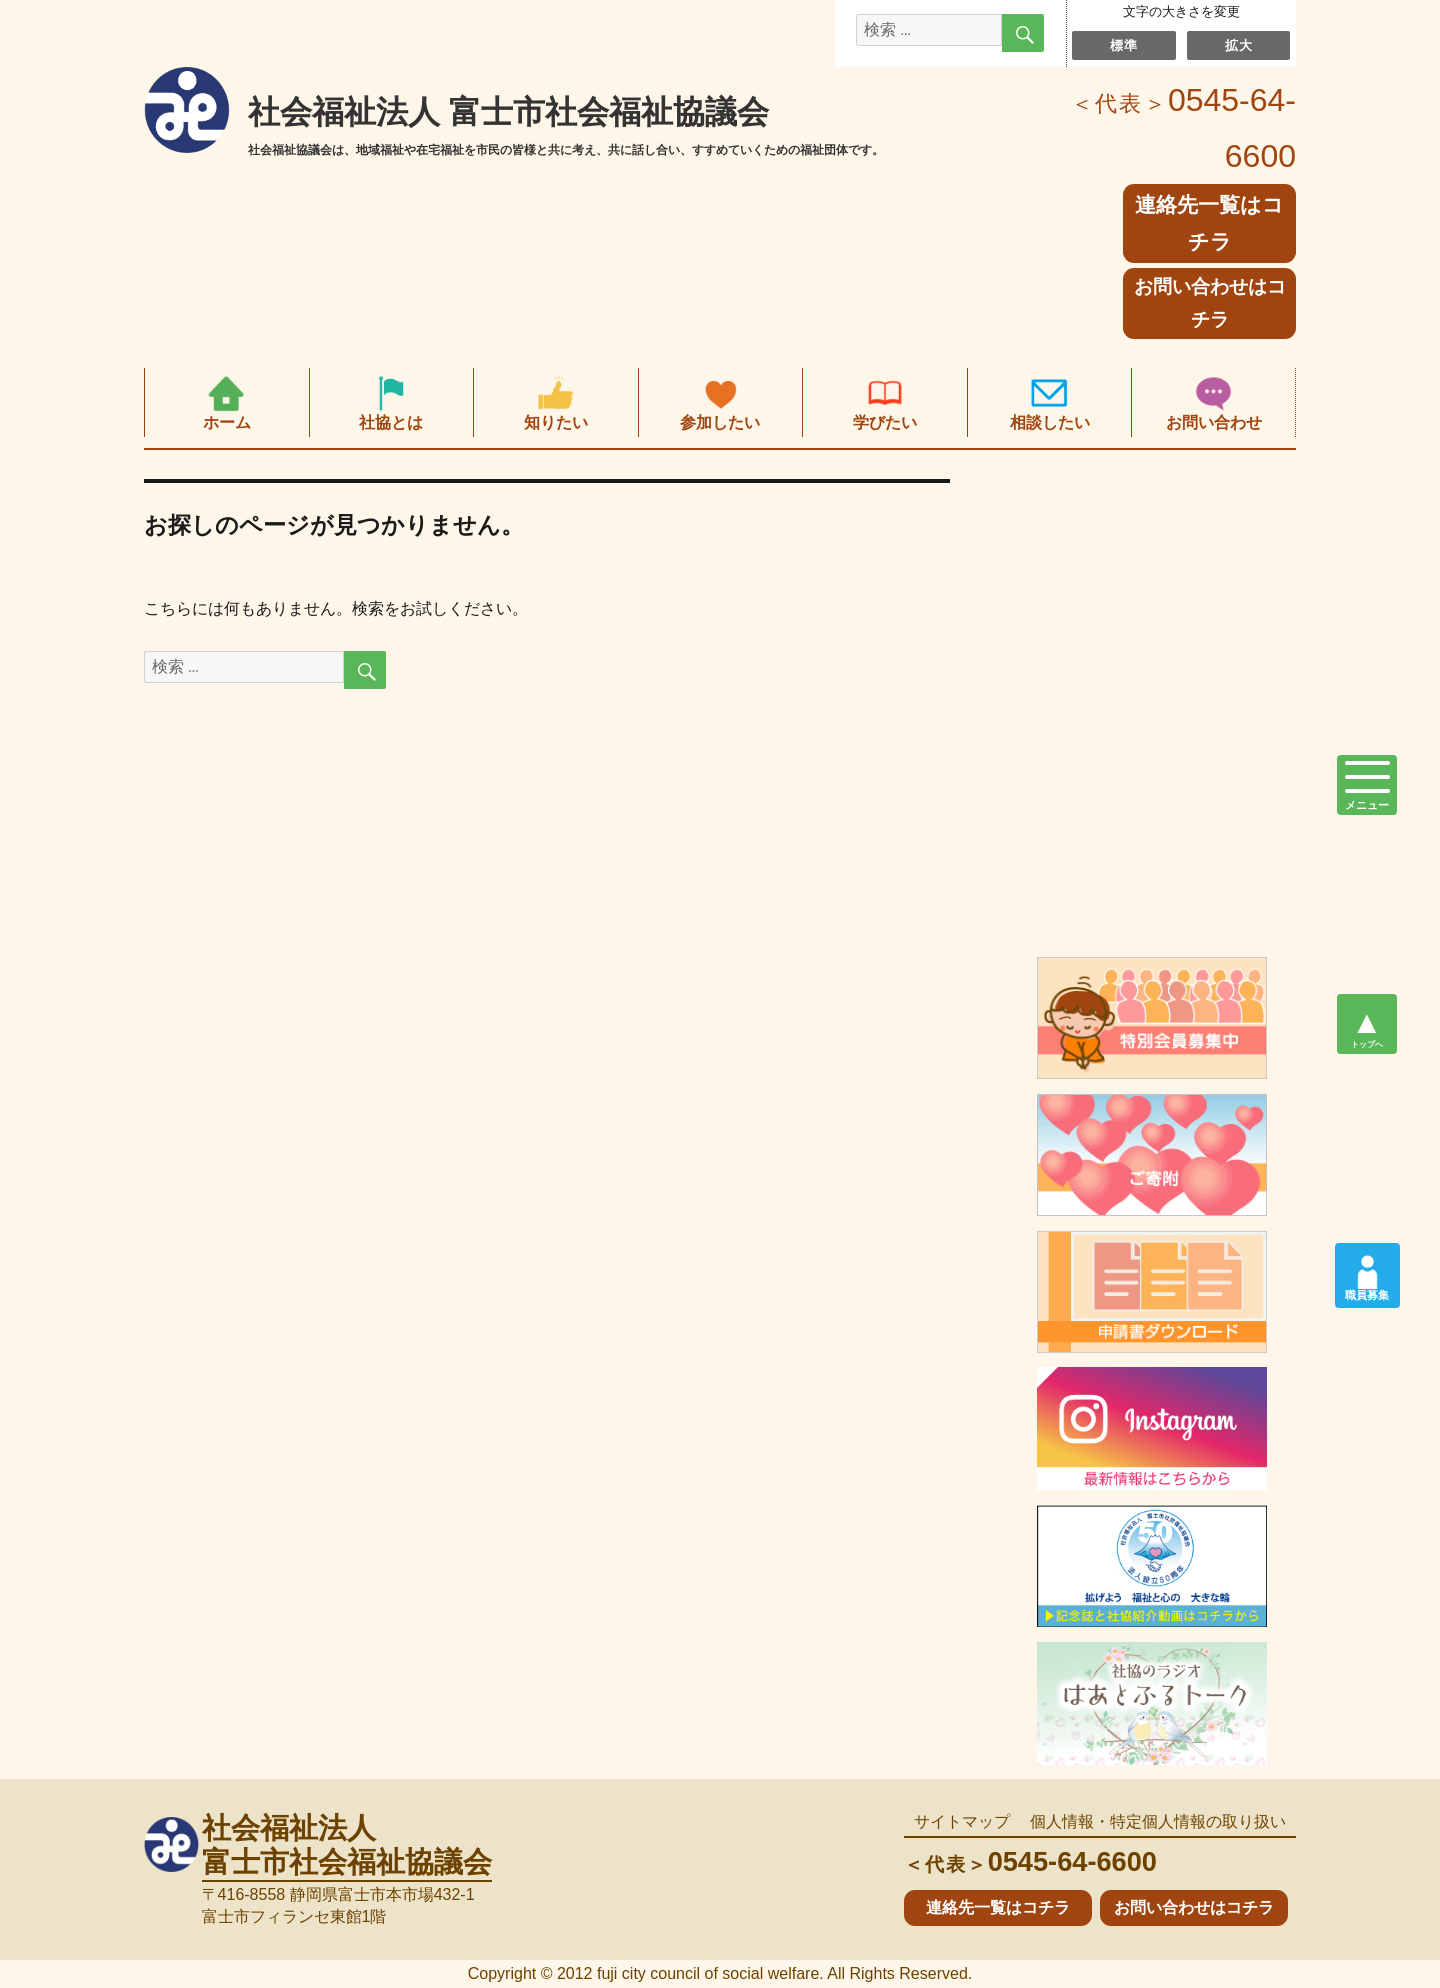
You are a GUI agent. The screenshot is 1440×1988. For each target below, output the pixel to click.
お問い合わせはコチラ (1210, 303)
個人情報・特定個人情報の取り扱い (1158, 1821)
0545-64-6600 (1030, 1861)
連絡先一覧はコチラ (998, 1907)
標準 (1123, 45)
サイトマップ (962, 1821)
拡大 (1238, 45)
